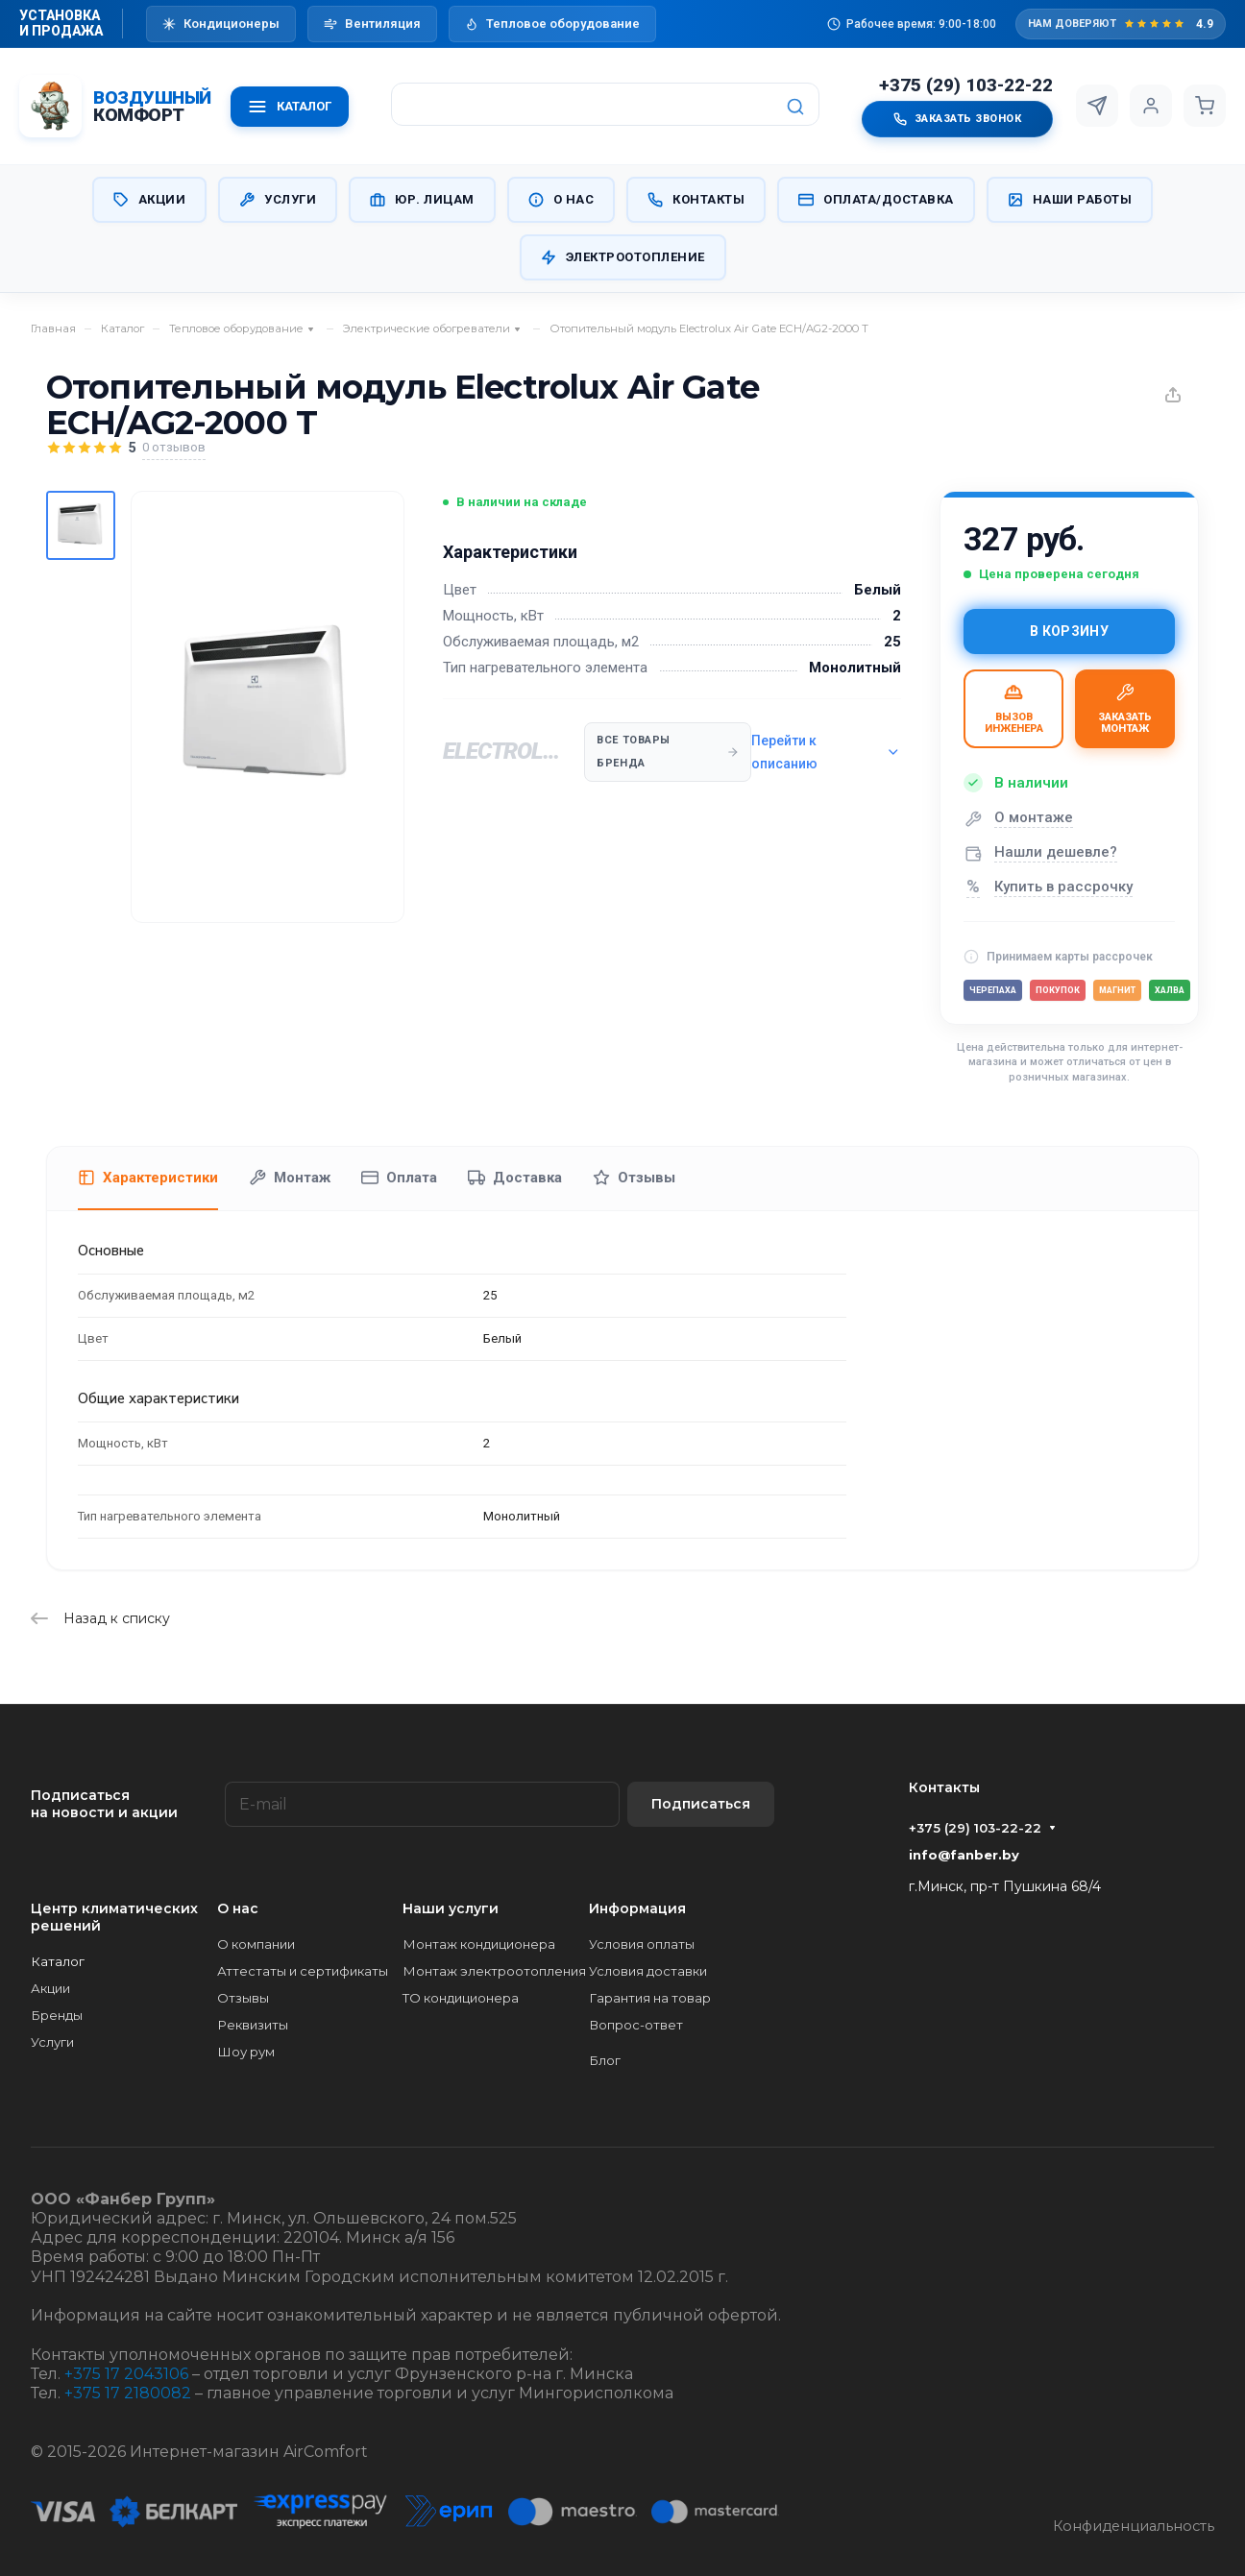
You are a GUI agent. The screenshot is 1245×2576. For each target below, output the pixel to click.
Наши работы (1070, 199)
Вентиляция (372, 23)
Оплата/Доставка (876, 199)
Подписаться (700, 1803)
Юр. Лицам (422, 199)
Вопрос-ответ (636, 2024)
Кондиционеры (221, 23)
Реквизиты (252, 2024)
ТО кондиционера (461, 1997)
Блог (605, 2060)
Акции (149, 199)
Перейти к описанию (826, 752)
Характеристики (148, 1177)
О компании (256, 1944)
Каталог (58, 1961)
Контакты (696, 199)
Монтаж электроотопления (494, 1971)
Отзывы (634, 1177)
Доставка (515, 1177)
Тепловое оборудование (552, 23)
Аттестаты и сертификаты (302, 1971)
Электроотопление (623, 257)
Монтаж (289, 1177)
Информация (637, 1908)
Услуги (277, 199)
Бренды (57, 2015)
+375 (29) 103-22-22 (966, 85)
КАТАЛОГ (289, 106)
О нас (561, 199)
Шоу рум (246, 2051)
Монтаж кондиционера (479, 1944)
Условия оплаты (642, 1944)
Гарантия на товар (650, 1997)
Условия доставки (648, 1971)
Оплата (399, 1177)
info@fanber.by (964, 1854)
